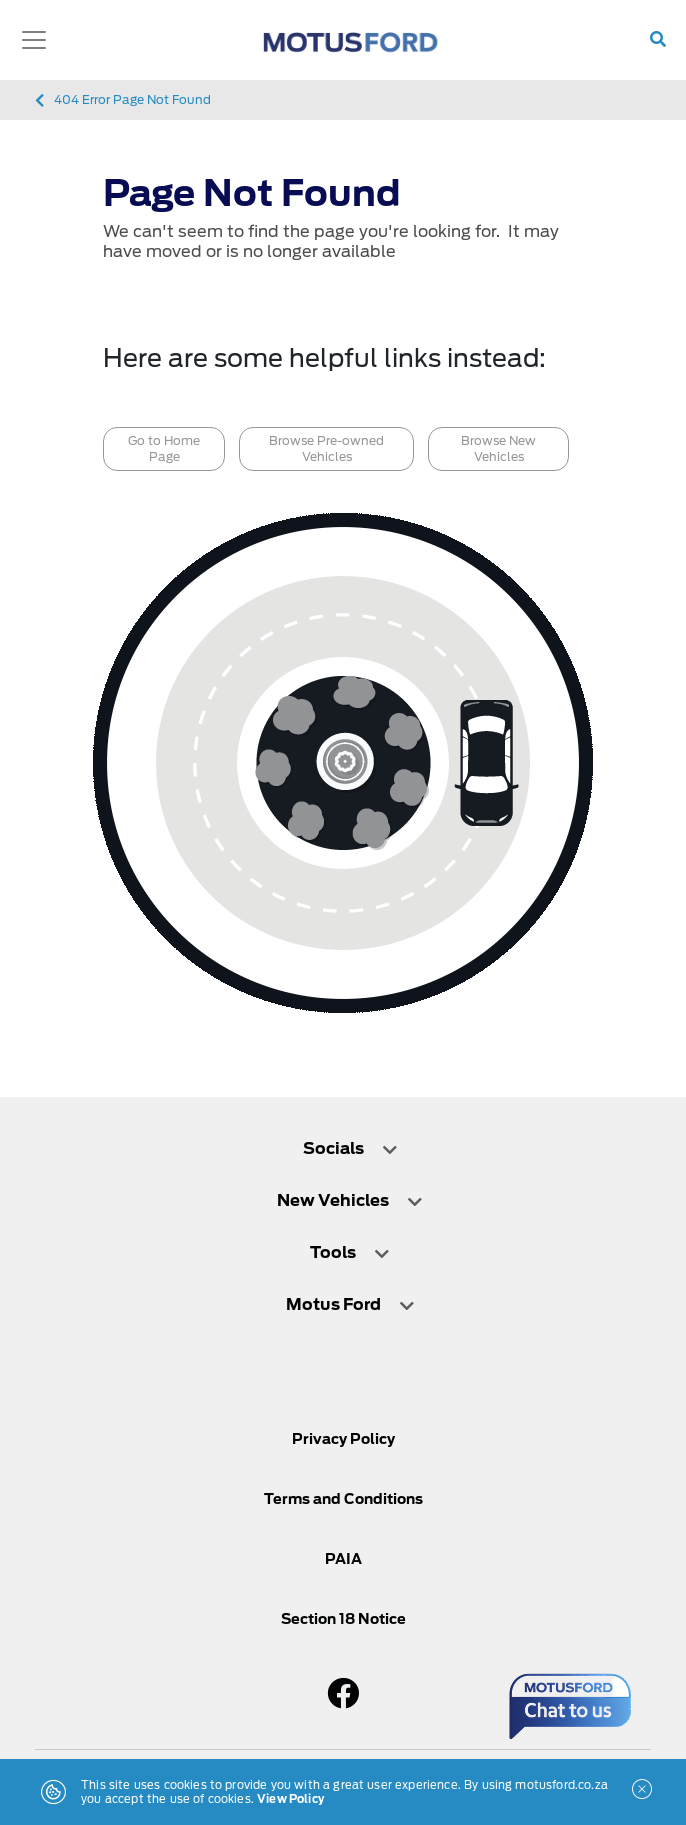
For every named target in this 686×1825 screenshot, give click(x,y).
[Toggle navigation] (34, 40)
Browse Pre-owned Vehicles (326, 448)
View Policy (290, 1799)
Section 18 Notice (343, 1619)
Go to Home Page (164, 448)
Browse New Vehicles (498, 448)
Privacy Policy (343, 1439)
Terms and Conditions (343, 1499)
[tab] (343, 1158)
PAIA (343, 1559)
